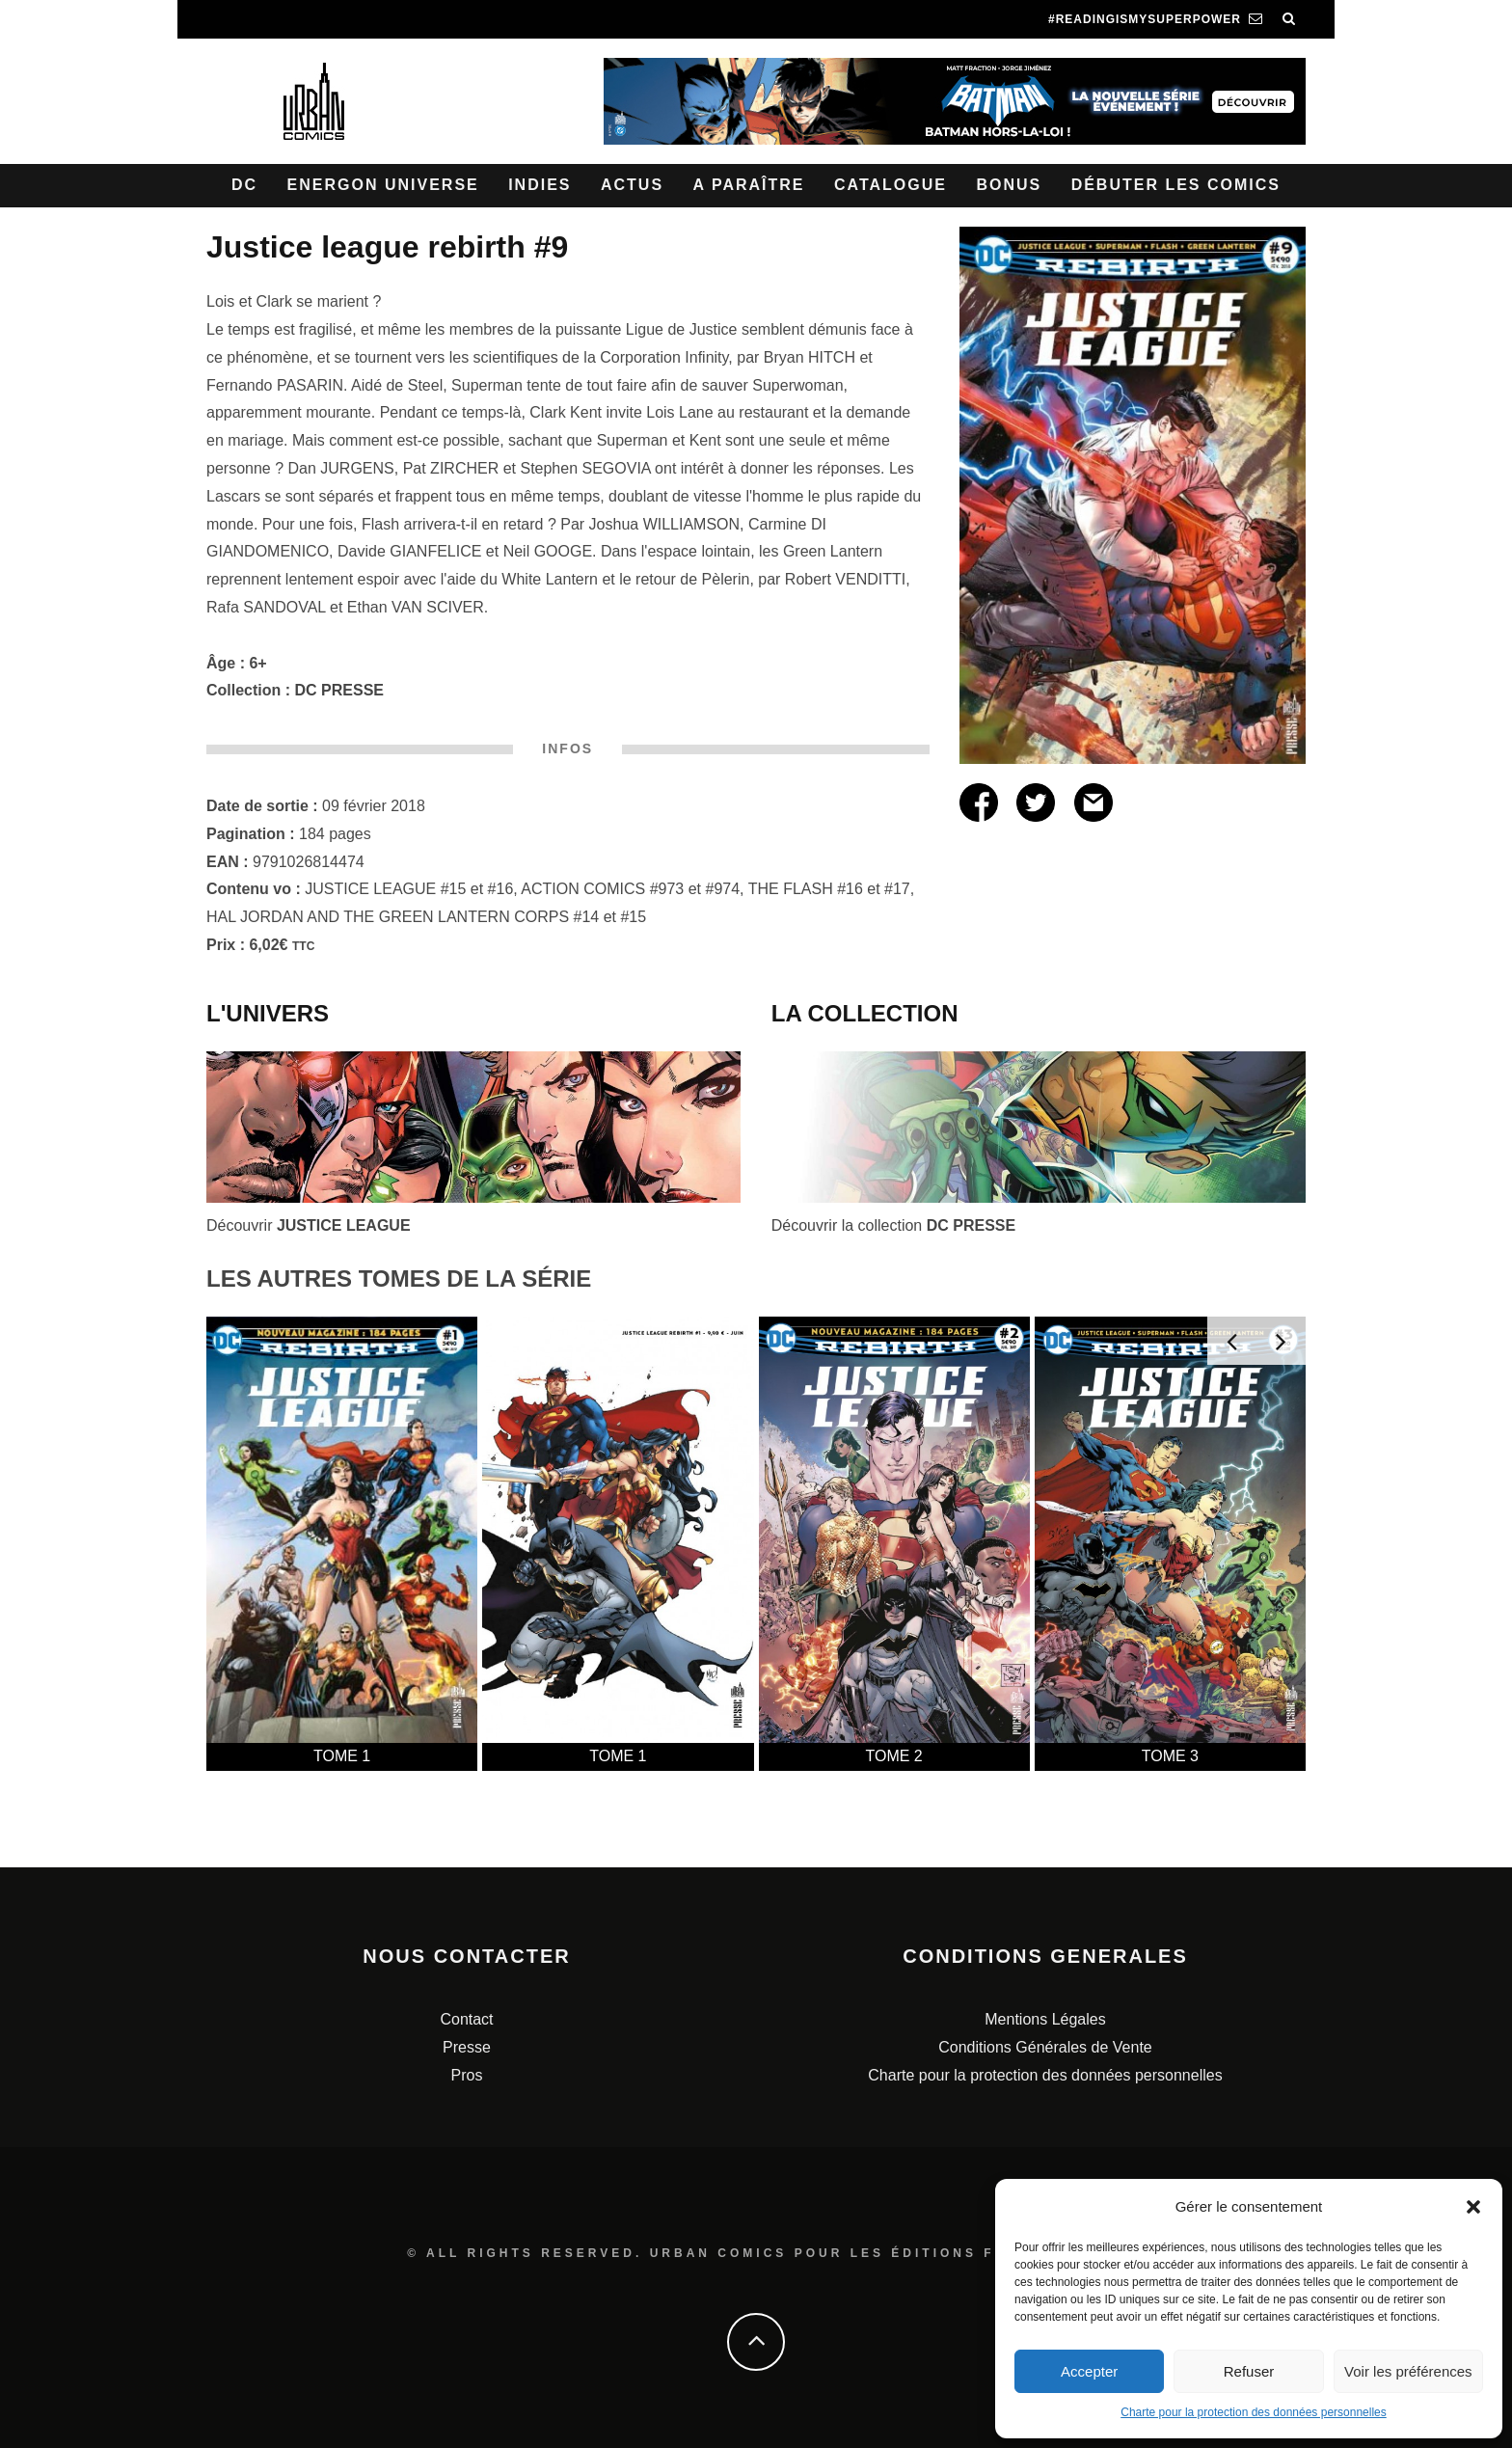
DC (244, 185)
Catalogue (890, 185)
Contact (466, 2019)
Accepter (1089, 2371)
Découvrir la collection (893, 1225)
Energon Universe (383, 185)
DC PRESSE (339, 690)
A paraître (749, 185)
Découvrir (308, 1225)
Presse (467, 2047)
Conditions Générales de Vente (1044, 2047)
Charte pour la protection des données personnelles (1253, 2412)
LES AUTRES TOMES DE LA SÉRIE (398, 1278)
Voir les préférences (1408, 2371)
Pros (467, 2075)
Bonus (1008, 185)
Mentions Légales (1045, 2019)
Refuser (1249, 2371)
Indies (539, 185)
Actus (632, 185)
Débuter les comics (1176, 185)
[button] (1473, 2207)
